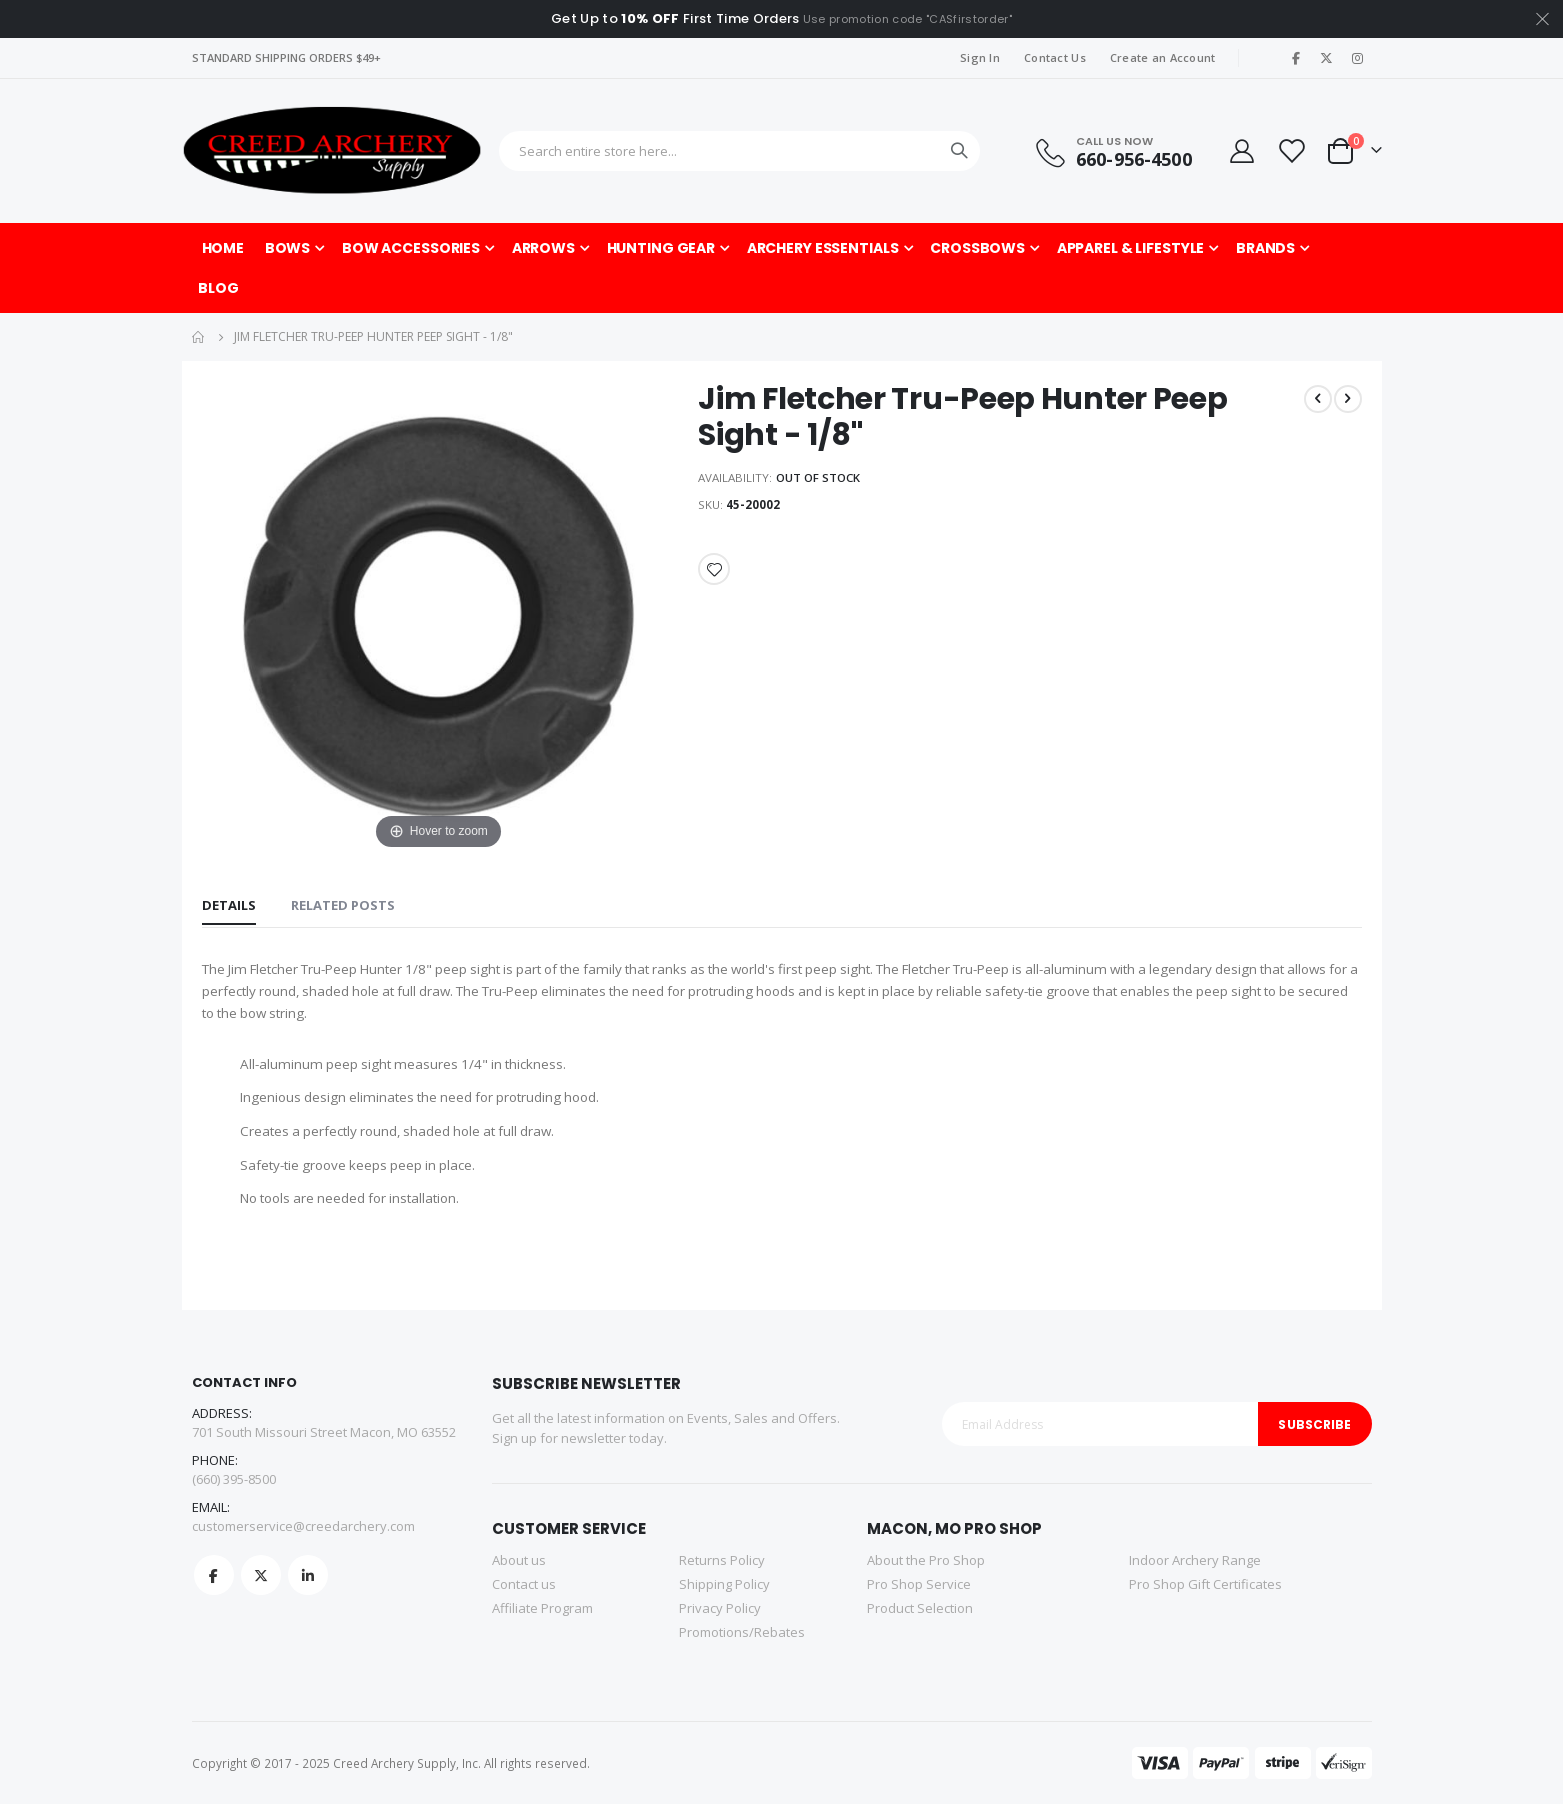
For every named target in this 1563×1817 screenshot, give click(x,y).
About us (519, 1573)
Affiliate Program (542, 1621)
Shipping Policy (724, 1597)
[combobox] (740, 151)
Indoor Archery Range (1195, 1573)
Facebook (214, 1589)
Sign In (980, 57)
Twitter (261, 1589)
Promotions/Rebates (742, 1645)
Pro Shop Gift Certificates (1205, 1597)
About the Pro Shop (926, 1573)
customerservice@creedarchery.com (303, 1540)
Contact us (524, 1597)
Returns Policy (722, 1573)
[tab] (229, 907)
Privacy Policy (720, 1621)
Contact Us (1055, 57)
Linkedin (308, 1589)
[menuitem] (218, 288)
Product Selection (920, 1621)
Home (199, 337)
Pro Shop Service (919, 1597)
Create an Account (1163, 57)
